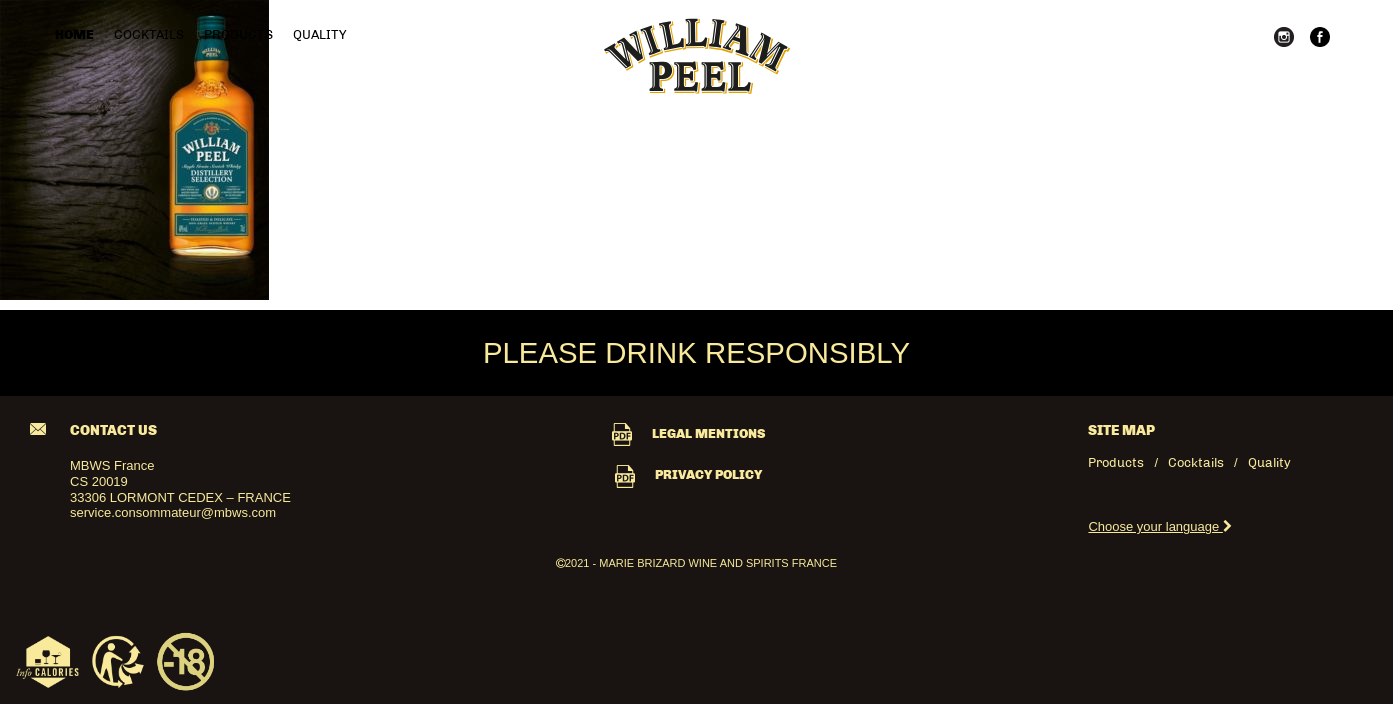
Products (238, 34)
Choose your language (1159, 526)
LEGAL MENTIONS (688, 433)
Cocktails (149, 34)
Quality (319, 34)
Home (74, 34)
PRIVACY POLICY (688, 474)
